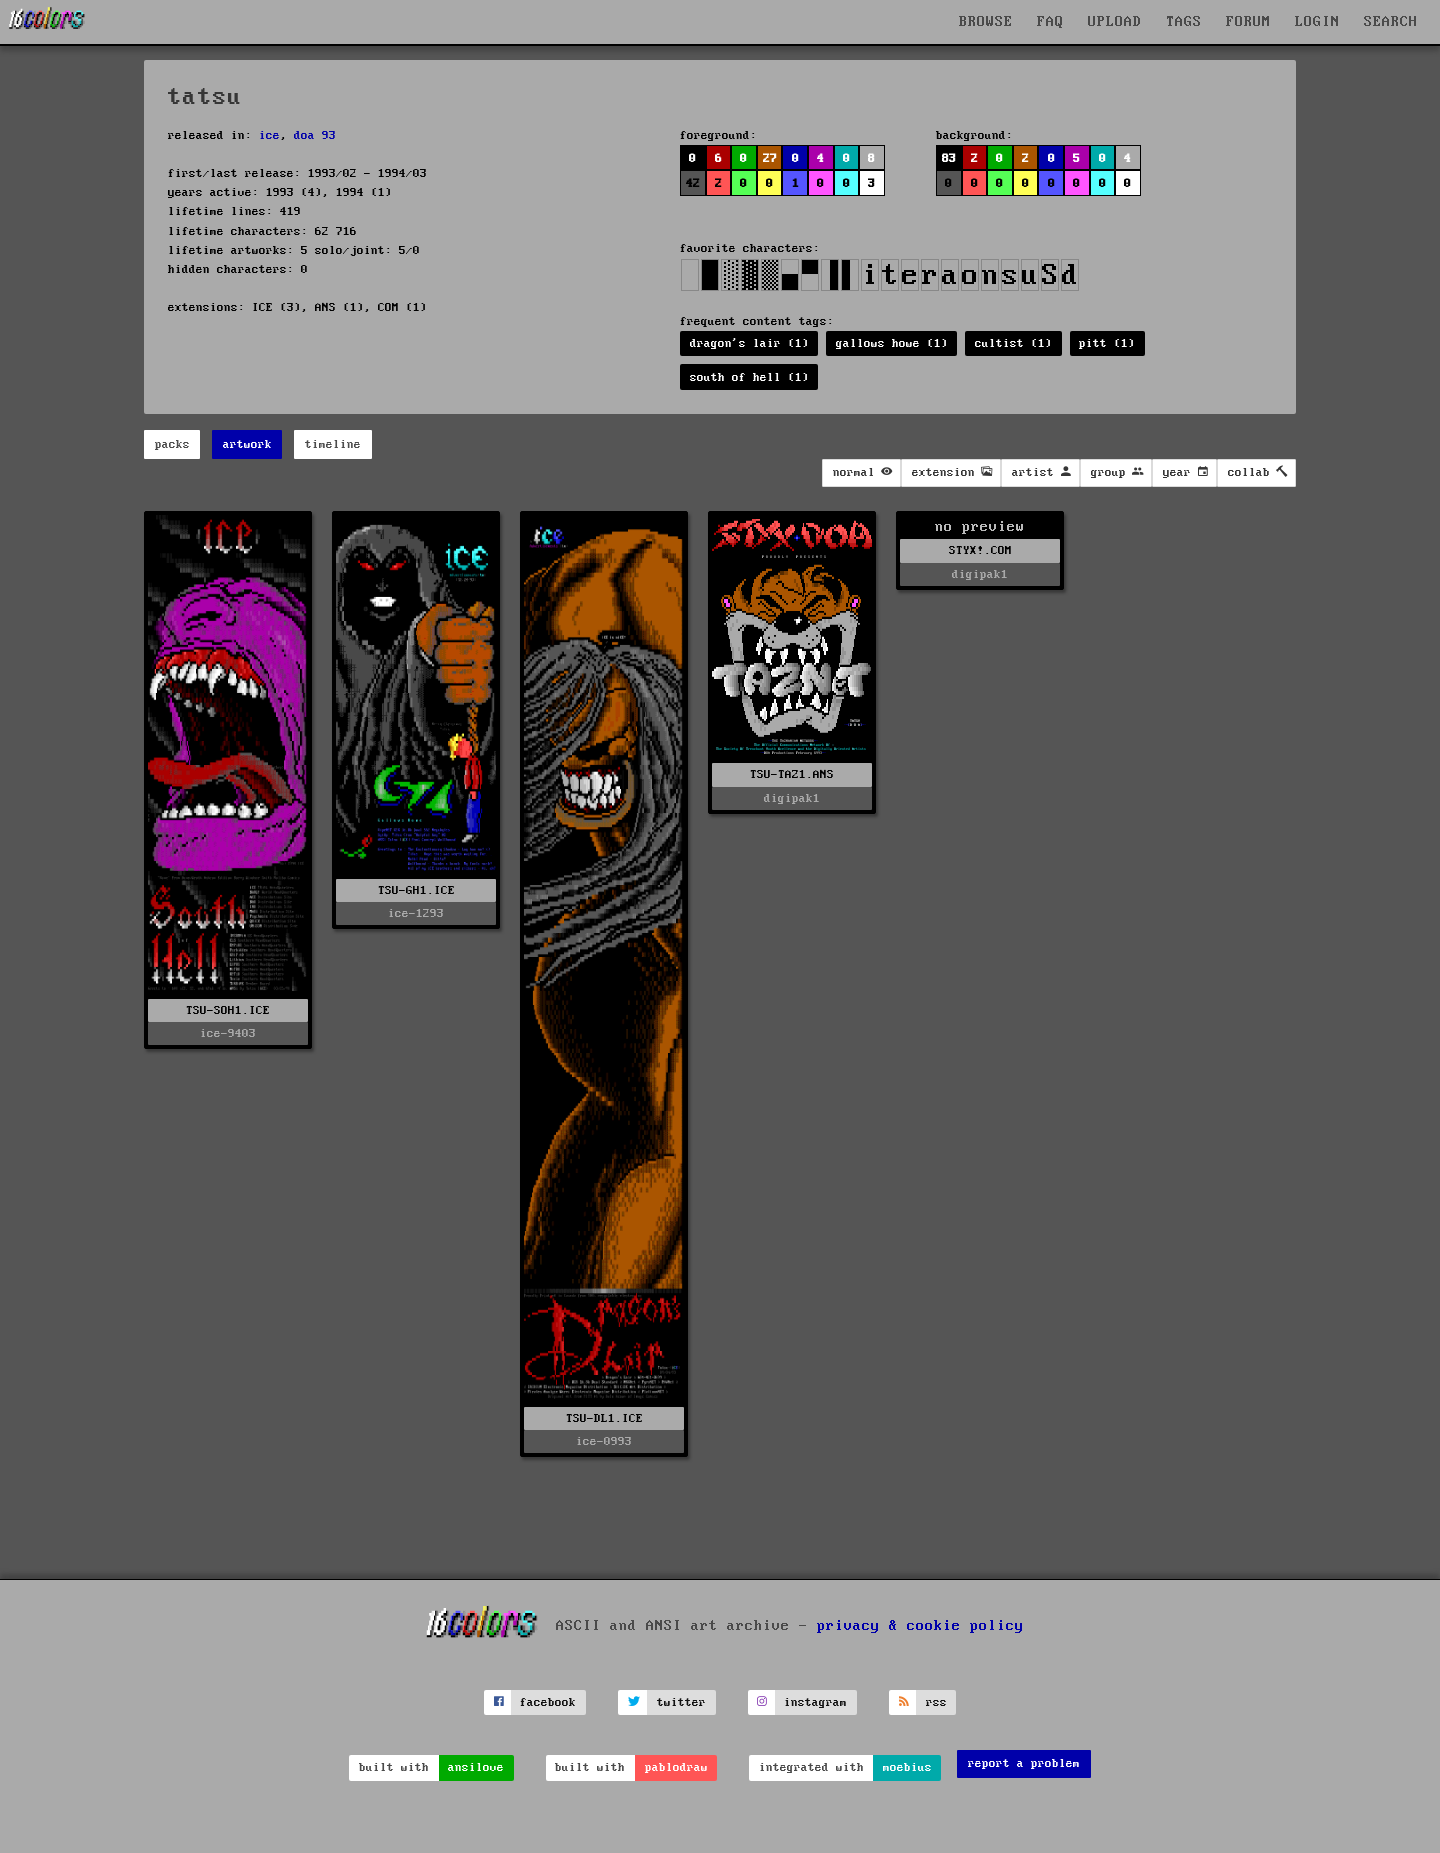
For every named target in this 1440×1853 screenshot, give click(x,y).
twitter (681, 1702)
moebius (907, 1767)
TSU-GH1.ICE (416, 890)
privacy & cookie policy (920, 1626)
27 (770, 158)
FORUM (1248, 22)
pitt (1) (1107, 343)
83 (949, 158)
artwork (247, 444)
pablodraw (676, 1767)
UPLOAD (1115, 22)
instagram (815, 1702)
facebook (548, 1702)
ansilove (476, 1767)
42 (693, 183)
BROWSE (986, 22)
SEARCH (1391, 22)
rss (936, 1702)
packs (172, 444)
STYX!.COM (980, 550)
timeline (333, 444)
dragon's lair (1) (749, 343)
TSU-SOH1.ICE (228, 1010)
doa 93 (315, 135)
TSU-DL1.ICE (604, 1418)
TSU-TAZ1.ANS (792, 774)
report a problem (1024, 1763)
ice (269, 135)
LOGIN (1317, 22)
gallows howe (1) (892, 343)
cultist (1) (1013, 343)
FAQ (1050, 22)
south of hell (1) (749, 377)
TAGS (1184, 22)
